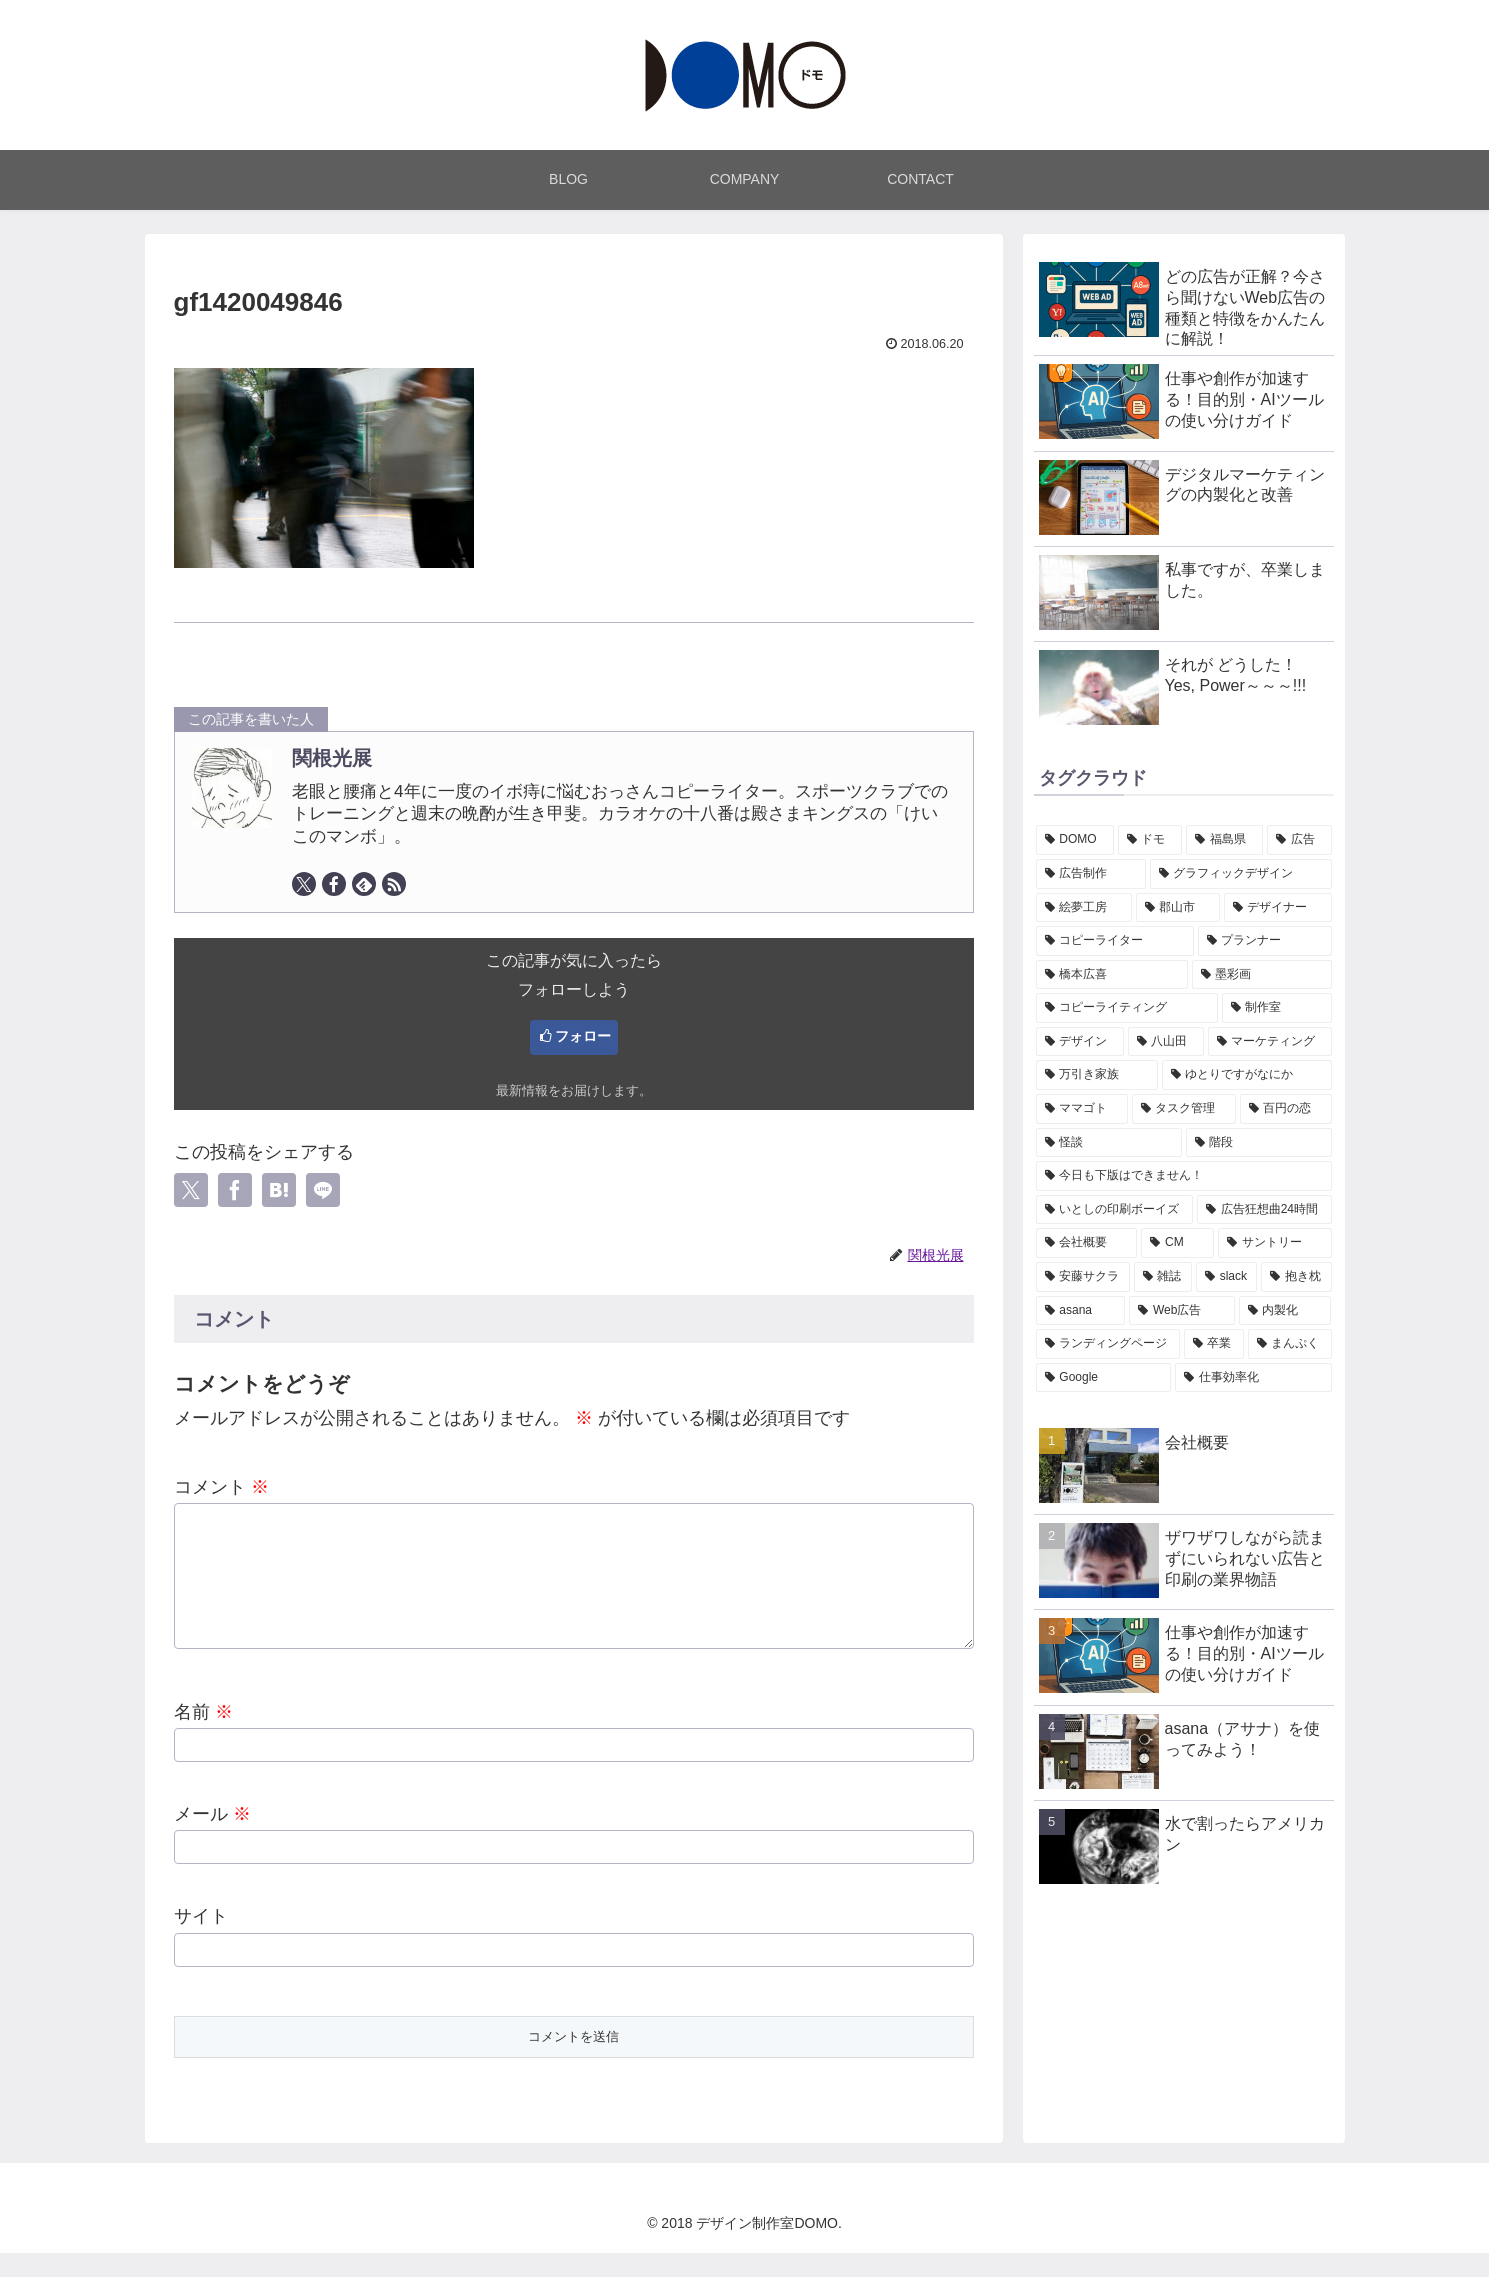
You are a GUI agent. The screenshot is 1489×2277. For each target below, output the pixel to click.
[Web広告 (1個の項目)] (1181, 1311)
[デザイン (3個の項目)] (1080, 1042)
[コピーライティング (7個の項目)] (1127, 1008)
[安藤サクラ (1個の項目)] (1083, 1277)
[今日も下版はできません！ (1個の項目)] (1184, 1176)
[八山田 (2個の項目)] (1166, 1042)
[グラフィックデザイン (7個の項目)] (1241, 874)
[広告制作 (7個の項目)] (1091, 874)
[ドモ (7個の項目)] (1150, 840)
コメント (221, 1487)
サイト (201, 1940)
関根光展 (332, 758)
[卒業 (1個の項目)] (1214, 1344)
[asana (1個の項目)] (1081, 1311)
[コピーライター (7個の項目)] (1115, 941)
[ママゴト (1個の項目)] (1082, 1109)
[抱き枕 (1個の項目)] (1296, 1277)
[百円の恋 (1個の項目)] (1286, 1109)
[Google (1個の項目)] (1103, 1378)
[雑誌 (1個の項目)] (1163, 1277)
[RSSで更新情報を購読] (394, 884)
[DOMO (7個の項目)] (1075, 840)
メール (212, 1838)
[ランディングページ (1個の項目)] (1108, 1344)
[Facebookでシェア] (235, 1190)
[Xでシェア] (191, 1190)
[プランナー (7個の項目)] (1265, 941)
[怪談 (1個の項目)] (1109, 1143)
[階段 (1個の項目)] (1259, 1143)
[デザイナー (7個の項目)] (1278, 908)
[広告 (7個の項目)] (1299, 840)
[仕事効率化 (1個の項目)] (1253, 1378)
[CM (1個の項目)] (1177, 1243)
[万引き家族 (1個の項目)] (1097, 1075)
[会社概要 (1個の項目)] (1087, 1243)
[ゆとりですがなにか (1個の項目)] (1247, 1075)
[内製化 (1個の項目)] (1285, 1311)
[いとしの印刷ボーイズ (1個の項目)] (1114, 1210)
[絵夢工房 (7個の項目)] (1084, 908)
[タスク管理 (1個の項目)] (1184, 1109)
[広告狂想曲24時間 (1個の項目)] (1264, 1210)
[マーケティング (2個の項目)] (1270, 1042)
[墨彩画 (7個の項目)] (1262, 975)
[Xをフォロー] (304, 884)
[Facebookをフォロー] (334, 884)
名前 (203, 1736)
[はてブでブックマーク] (279, 1190)
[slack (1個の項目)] (1227, 1277)
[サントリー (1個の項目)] (1275, 1243)
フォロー (583, 1036)
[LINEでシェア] (323, 1190)
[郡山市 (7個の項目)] (1178, 908)
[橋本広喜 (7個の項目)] (1112, 975)
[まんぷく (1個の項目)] (1290, 1344)
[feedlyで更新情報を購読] (364, 884)
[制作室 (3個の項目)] (1277, 1008)
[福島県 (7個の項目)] (1224, 840)
